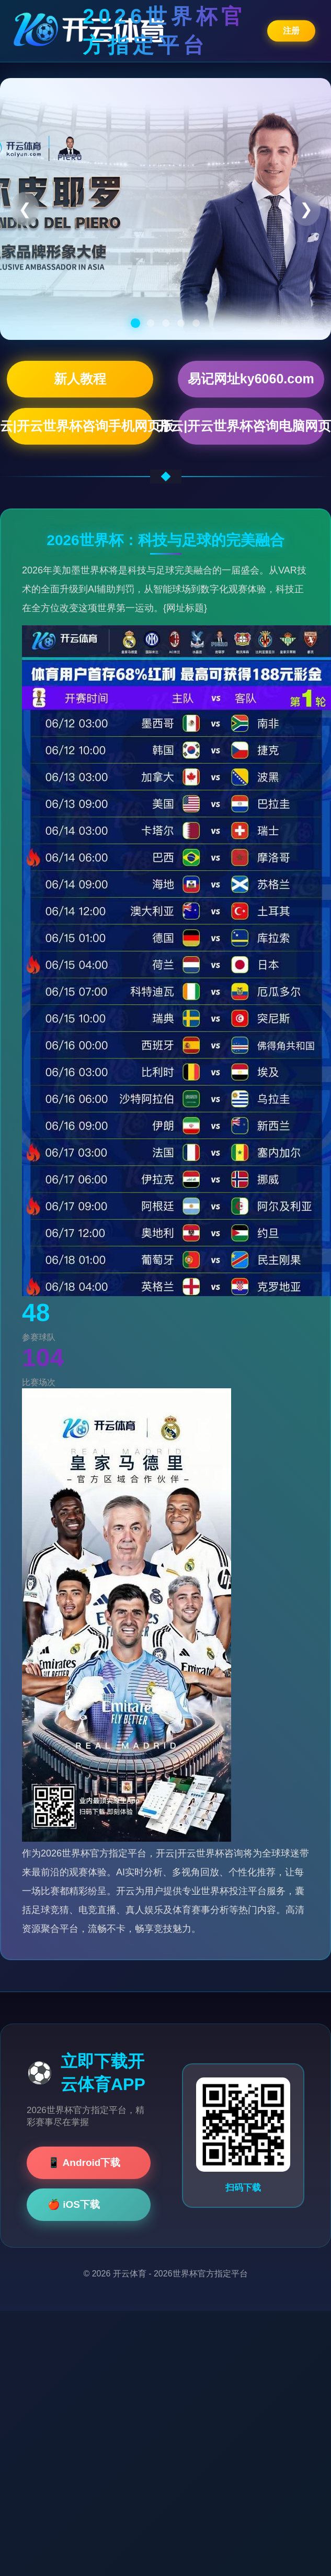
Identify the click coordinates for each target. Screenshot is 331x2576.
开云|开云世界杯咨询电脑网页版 (251, 425)
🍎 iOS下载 (74, 2204)
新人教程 (80, 378)
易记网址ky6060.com (251, 378)
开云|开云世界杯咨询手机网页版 (80, 425)
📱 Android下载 (84, 2162)
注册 (291, 30)
